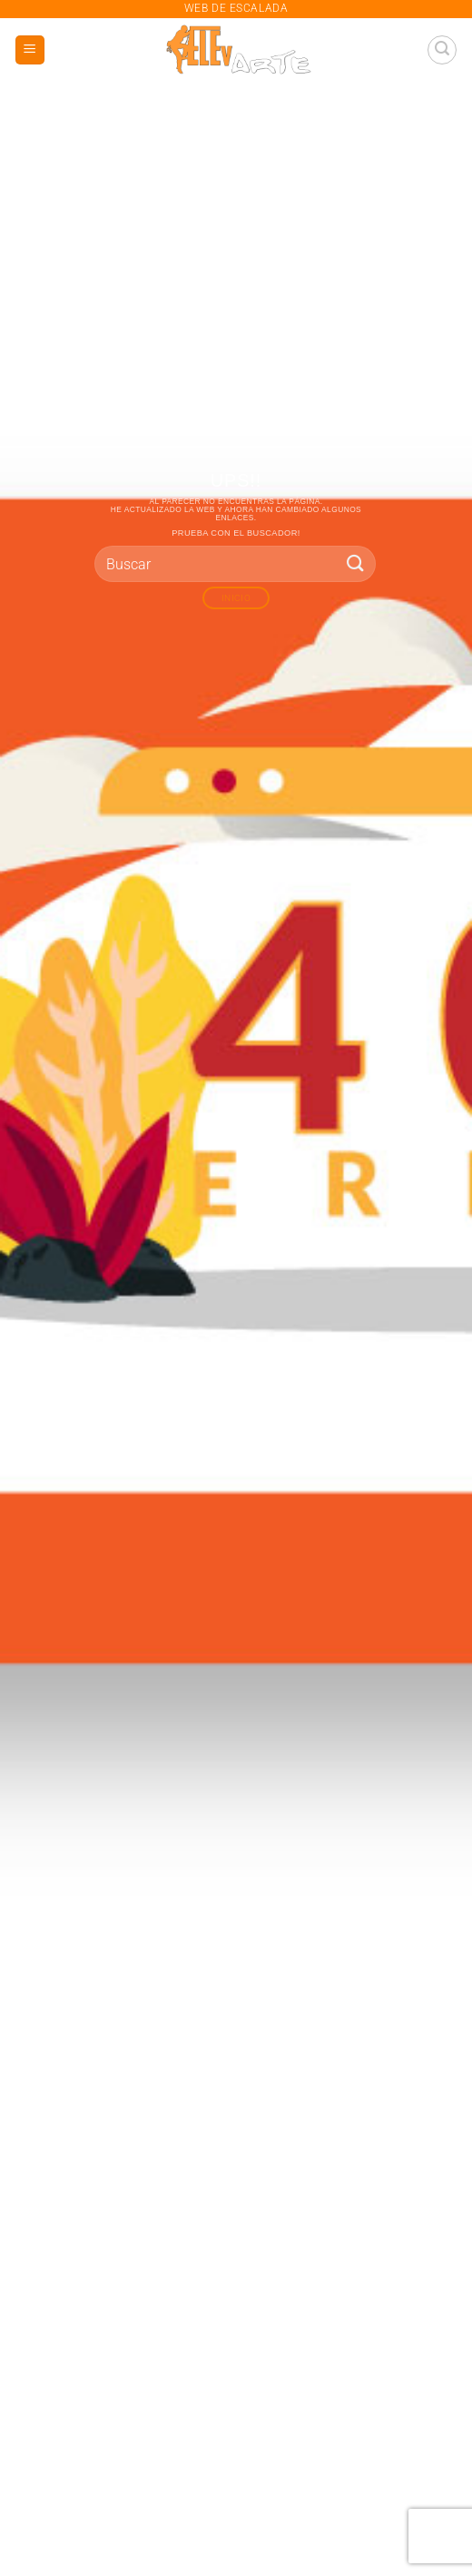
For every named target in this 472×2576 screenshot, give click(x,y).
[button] (29, 50)
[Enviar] (356, 563)
